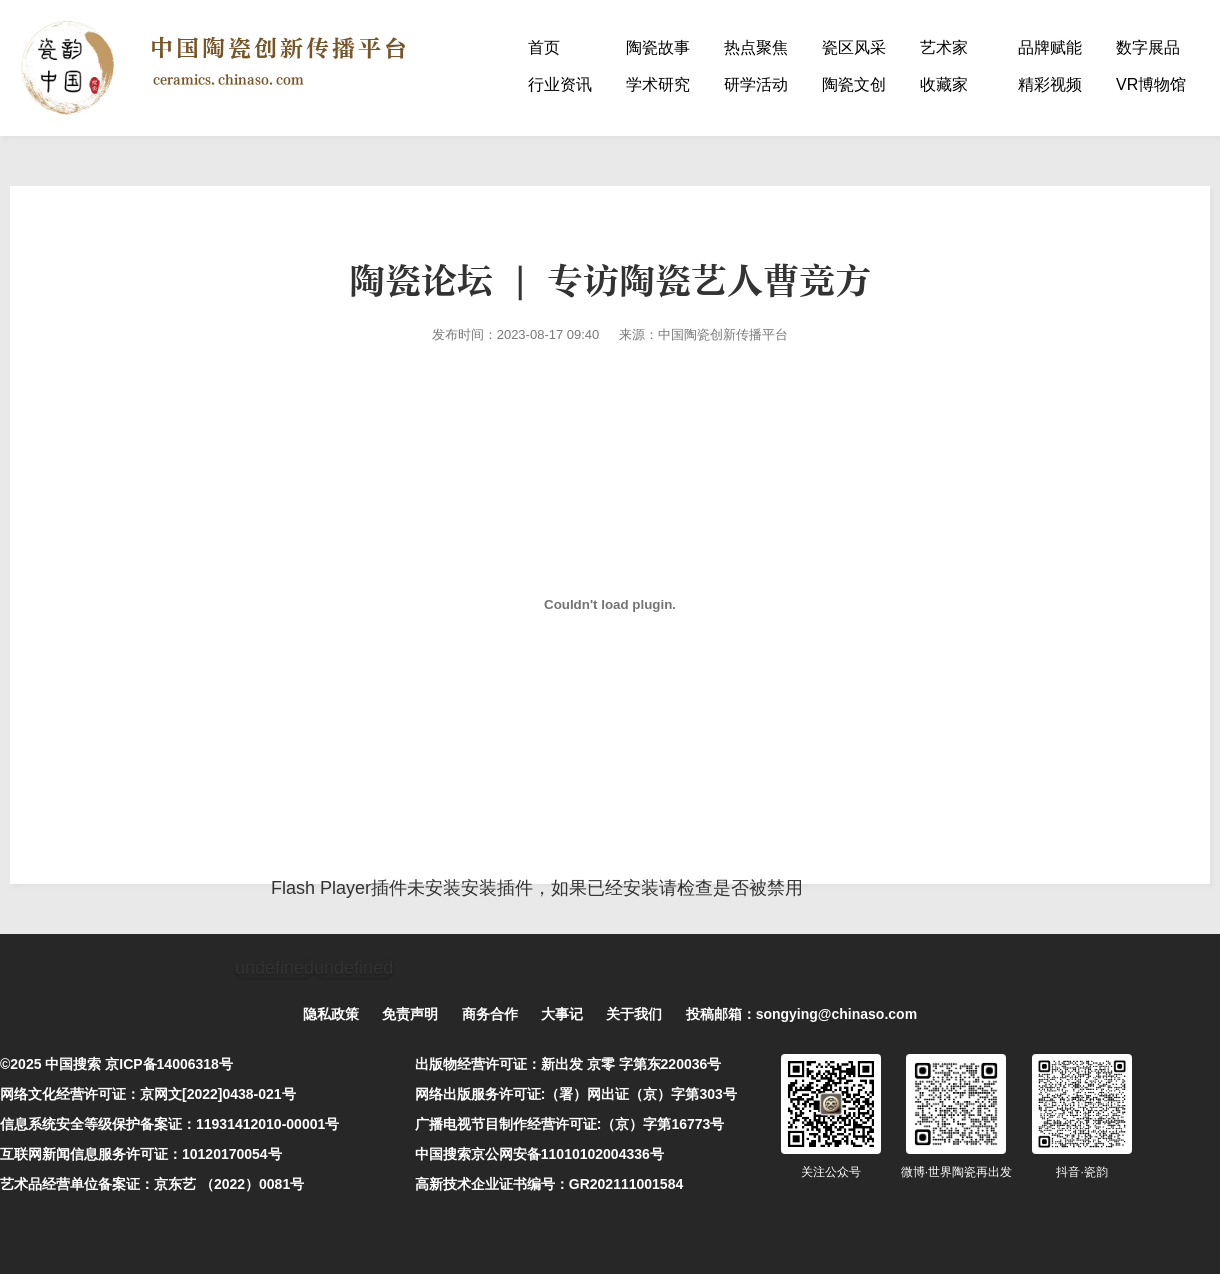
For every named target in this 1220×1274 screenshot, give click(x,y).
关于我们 (634, 1014)
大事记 (562, 1014)
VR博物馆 (1151, 84)
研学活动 (756, 84)
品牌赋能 (1050, 47)
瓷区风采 (854, 47)
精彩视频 (1050, 84)
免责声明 (410, 1014)
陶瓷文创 (854, 84)
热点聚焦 (756, 47)
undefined (274, 968)
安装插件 (497, 888)
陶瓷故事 (658, 47)
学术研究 (658, 84)
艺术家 (944, 47)
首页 (544, 47)
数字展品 (1148, 47)
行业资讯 (560, 84)
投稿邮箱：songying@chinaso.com (801, 1014)
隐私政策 (331, 1014)
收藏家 (944, 84)
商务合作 (490, 1014)
